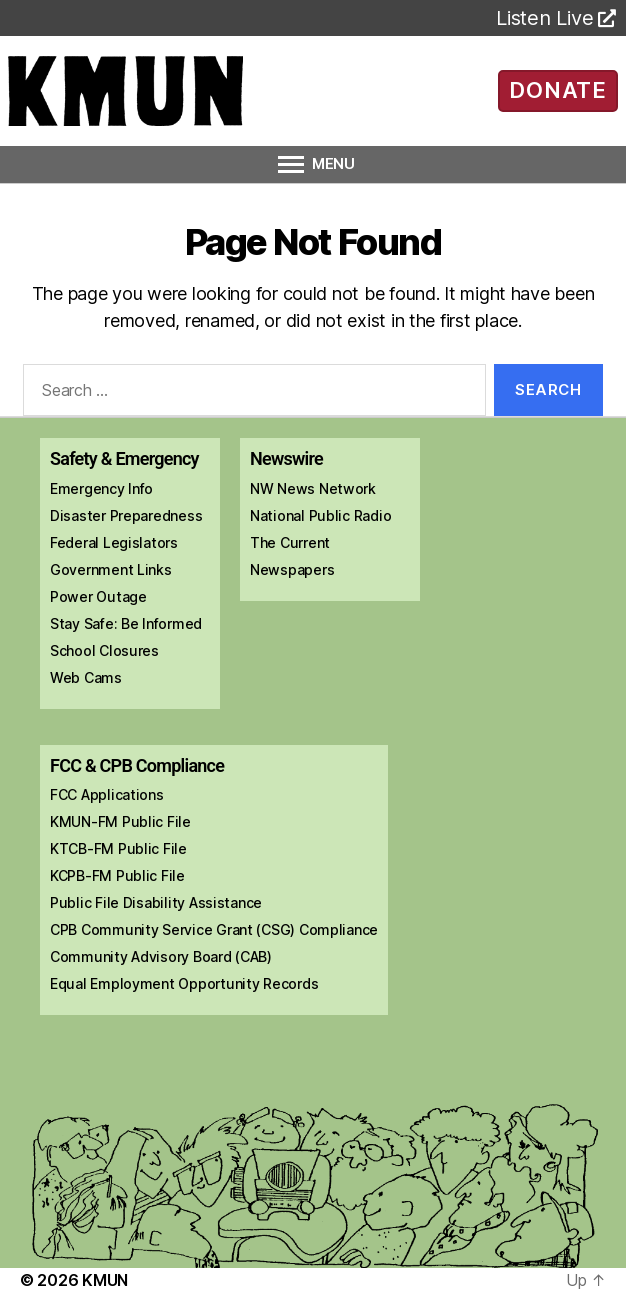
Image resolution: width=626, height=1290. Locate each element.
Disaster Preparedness (126, 515)
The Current (290, 542)
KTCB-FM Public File (118, 848)
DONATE (557, 90)
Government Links (111, 569)
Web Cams (86, 677)
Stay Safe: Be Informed (126, 623)
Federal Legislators (114, 542)
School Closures (104, 650)
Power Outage (98, 596)
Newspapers (292, 569)
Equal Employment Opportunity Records (184, 983)
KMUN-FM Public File (120, 821)
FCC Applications (107, 794)
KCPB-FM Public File (117, 875)
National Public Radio (320, 515)
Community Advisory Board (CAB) (161, 956)
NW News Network (313, 488)
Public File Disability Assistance (156, 902)
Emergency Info (101, 488)
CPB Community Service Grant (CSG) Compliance (214, 929)
